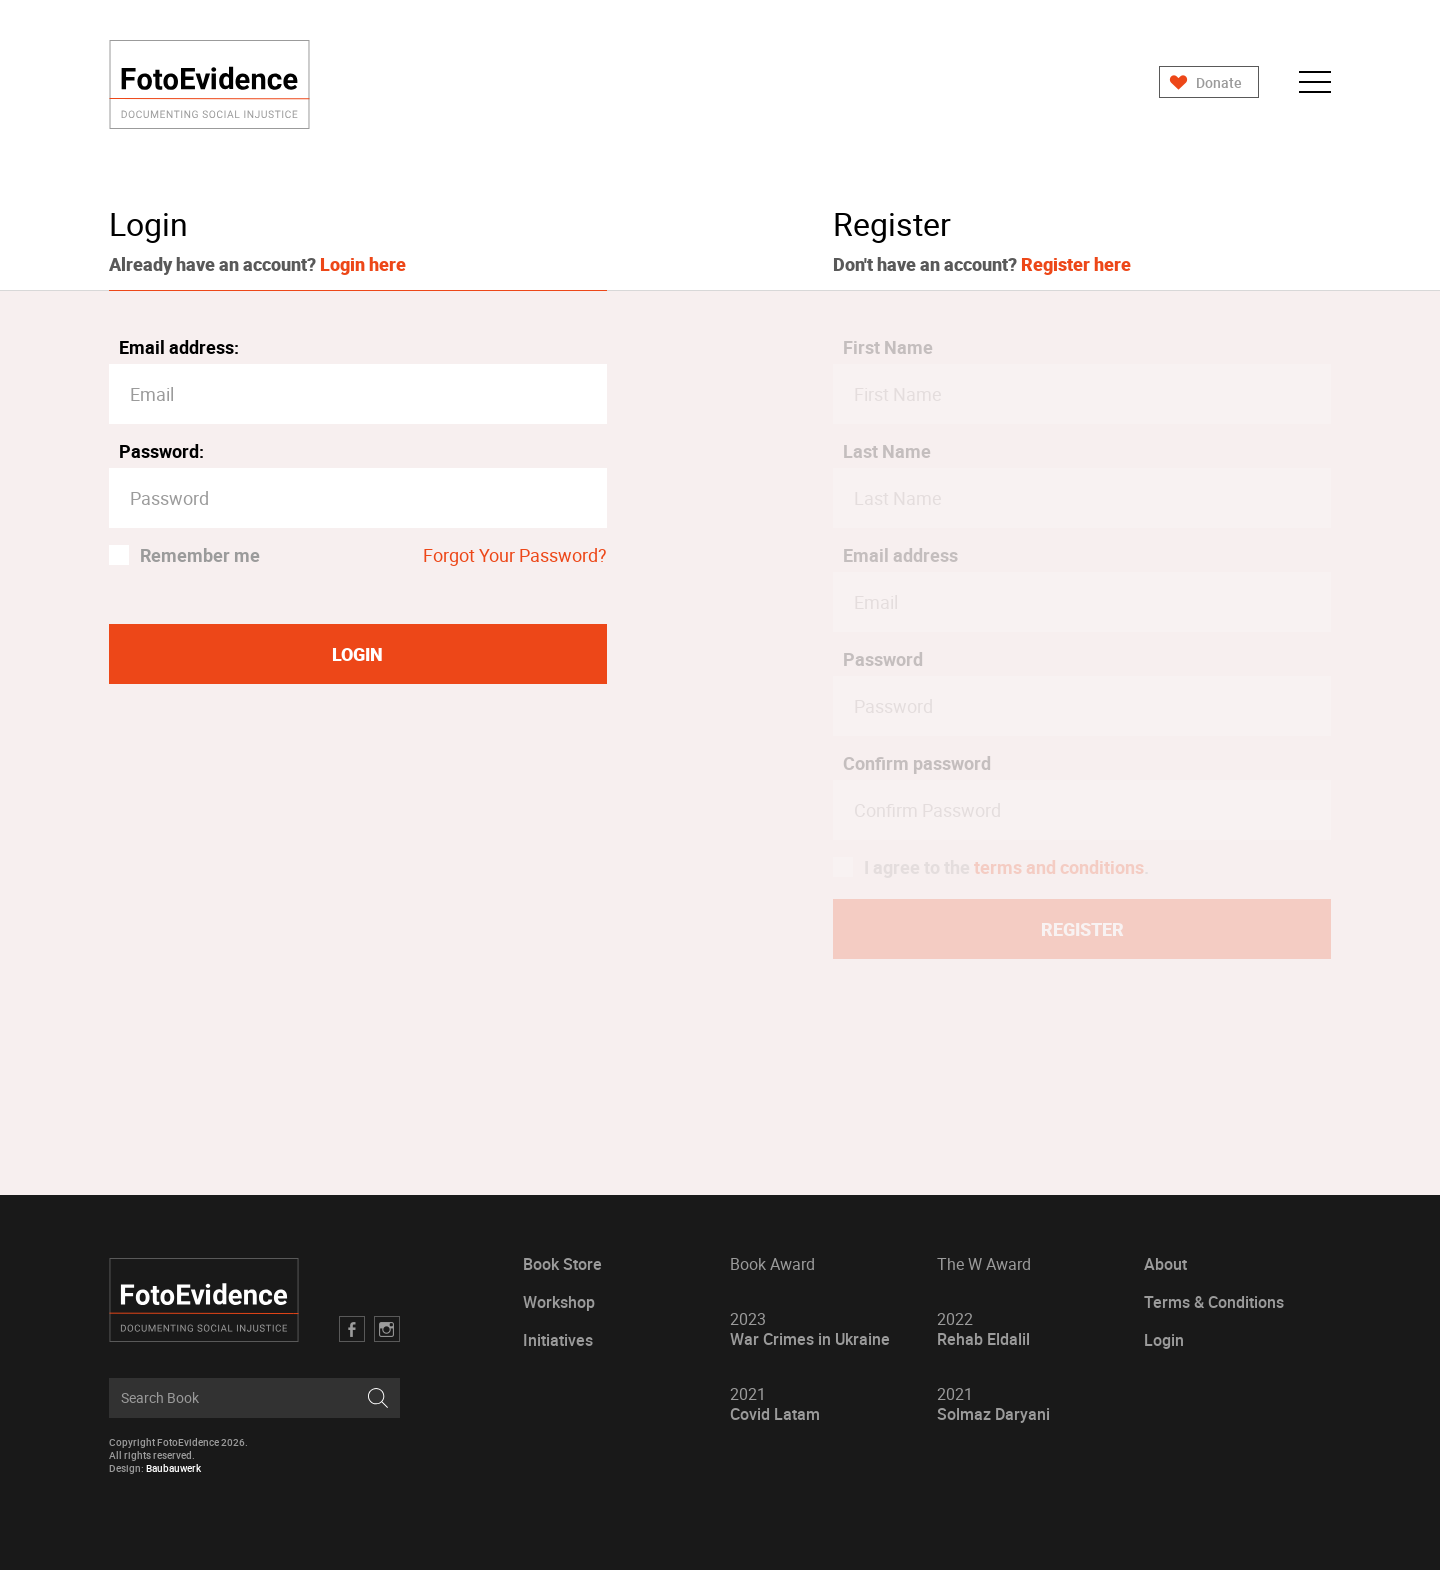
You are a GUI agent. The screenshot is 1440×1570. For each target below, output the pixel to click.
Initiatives (558, 1340)
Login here (363, 264)
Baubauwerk (173, 1468)
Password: (161, 451)
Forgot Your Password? (515, 555)
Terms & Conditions (1214, 1302)
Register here (1076, 264)
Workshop (559, 1302)
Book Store (562, 1264)
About (1165, 1264)
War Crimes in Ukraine (810, 1329)
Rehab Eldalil (983, 1329)
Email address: (179, 347)
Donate (1219, 82)
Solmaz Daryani (993, 1404)
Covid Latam (775, 1404)
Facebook (352, 1329)
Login (1164, 1340)
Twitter (387, 1329)
